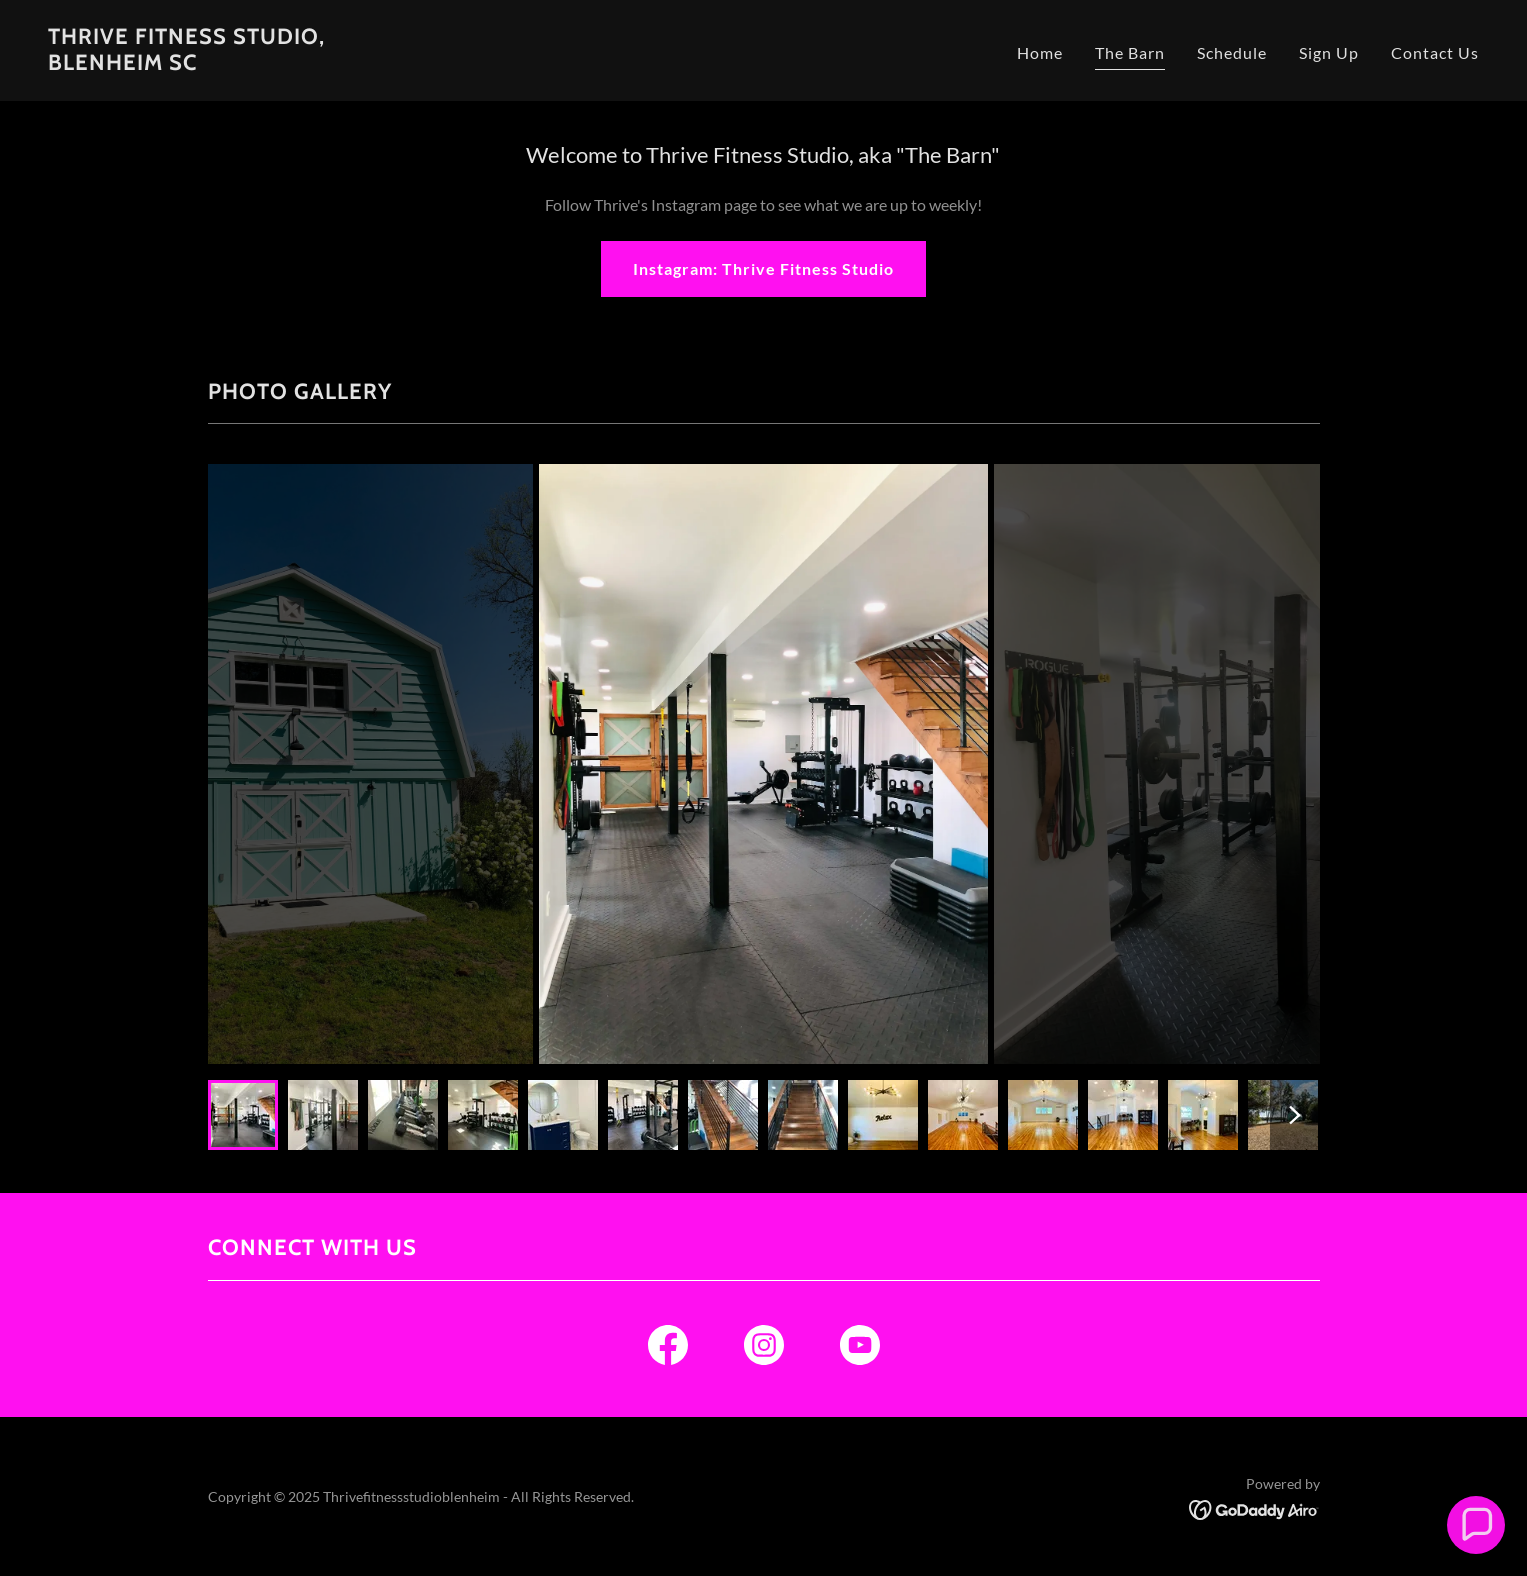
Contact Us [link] (1435, 52)
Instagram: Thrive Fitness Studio (763, 268)
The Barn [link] (1130, 52)
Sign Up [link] (1329, 52)
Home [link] (1040, 52)
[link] (186, 63)
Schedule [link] (1232, 52)
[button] (1475, 1524)
